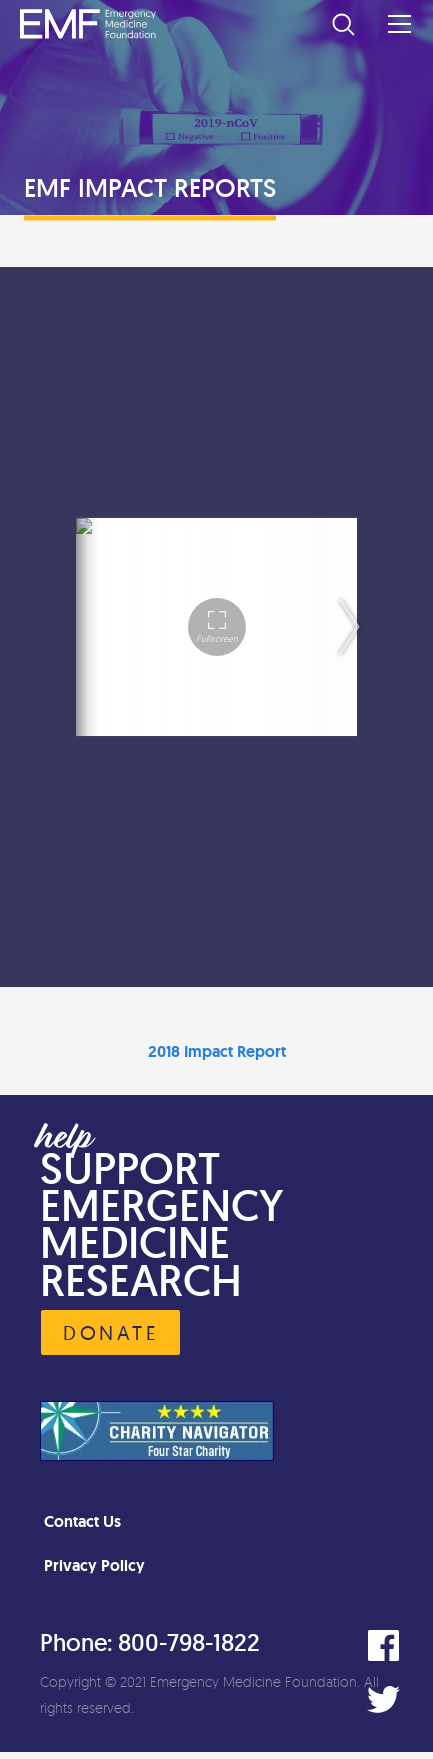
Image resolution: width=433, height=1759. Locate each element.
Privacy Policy (94, 1565)
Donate (110, 1332)
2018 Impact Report (217, 1051)
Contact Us (82, 1521)
